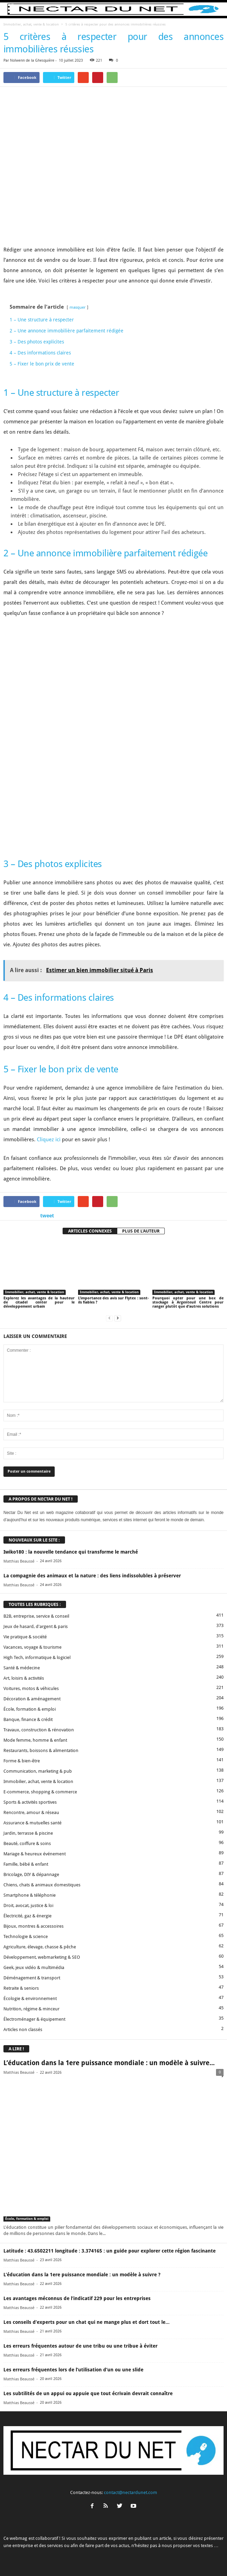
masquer (77, 307)
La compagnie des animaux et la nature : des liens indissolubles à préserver (92, 1502)
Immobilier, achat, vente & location (31, 24)
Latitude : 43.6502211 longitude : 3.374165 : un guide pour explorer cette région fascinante (109, 2177)
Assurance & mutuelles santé (32, 1749)
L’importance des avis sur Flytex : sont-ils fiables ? (113, 1226)
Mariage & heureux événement (34, 1780)
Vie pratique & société (25, 1563)
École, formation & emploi (29, 1635)
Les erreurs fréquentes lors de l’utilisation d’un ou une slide (73, 2296)
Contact (61, 2558)
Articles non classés (22, 1956)
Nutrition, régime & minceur (31, 1935)
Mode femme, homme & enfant (35, 1666)
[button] (216, 9)
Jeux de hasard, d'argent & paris (35, 1553)
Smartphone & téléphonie (29, 1821)
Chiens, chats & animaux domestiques (41, 1811)
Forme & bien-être (21, 1687)
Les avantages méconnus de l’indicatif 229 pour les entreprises (77, 2225)
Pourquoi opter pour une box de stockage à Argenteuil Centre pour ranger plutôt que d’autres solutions (188, 1228)
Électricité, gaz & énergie (27, 1842)
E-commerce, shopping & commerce (40, 1718)
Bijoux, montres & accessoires (33, 1852)
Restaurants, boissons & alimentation (40, 1677)
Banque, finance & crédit (28, 1646)
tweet (47, 1142)
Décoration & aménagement (32, 1625)
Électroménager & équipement (34, 1945)
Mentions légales (130, 2558)
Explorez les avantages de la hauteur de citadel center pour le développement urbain (39, 1228)
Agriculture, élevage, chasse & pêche (39, 1873)
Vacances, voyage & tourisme (32, 1573)
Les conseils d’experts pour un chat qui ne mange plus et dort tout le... (86, 2249)
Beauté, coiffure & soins (27, 1770)
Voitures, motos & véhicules (31, 1615)
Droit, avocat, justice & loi (28, 1832)
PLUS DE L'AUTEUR (141, 1157)
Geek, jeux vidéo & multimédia (33, 1894)
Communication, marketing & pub (37, 1697)
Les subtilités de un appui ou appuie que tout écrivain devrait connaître (88, 2320)
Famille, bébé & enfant (25, 1790)
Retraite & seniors (21, 1914)
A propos (40, 2558)
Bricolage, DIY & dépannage (31, 1801)
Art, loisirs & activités (23, 1604)
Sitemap (160, 2558)
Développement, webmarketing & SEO (41, 1883)
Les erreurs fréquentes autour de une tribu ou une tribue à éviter (80, 2272)
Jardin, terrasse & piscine (28, 1759)
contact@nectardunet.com (130, 2418)
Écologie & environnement (30, 1925)
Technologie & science (25, 1863)
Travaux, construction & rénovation (38, 1656)
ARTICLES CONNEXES (90, 1157)
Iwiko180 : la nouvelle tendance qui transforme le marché (70, 1478)
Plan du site (184, 2558)
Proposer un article (92, 2558)
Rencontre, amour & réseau (31, 1739)
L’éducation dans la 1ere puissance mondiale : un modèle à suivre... (109, 1989)
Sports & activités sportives (30, 1728)
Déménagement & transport (31, 1904)
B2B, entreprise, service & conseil (36, 1542)
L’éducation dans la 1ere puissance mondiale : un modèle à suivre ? (81, 2201)
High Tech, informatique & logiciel (37, 1584)
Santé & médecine (21, 1594)
